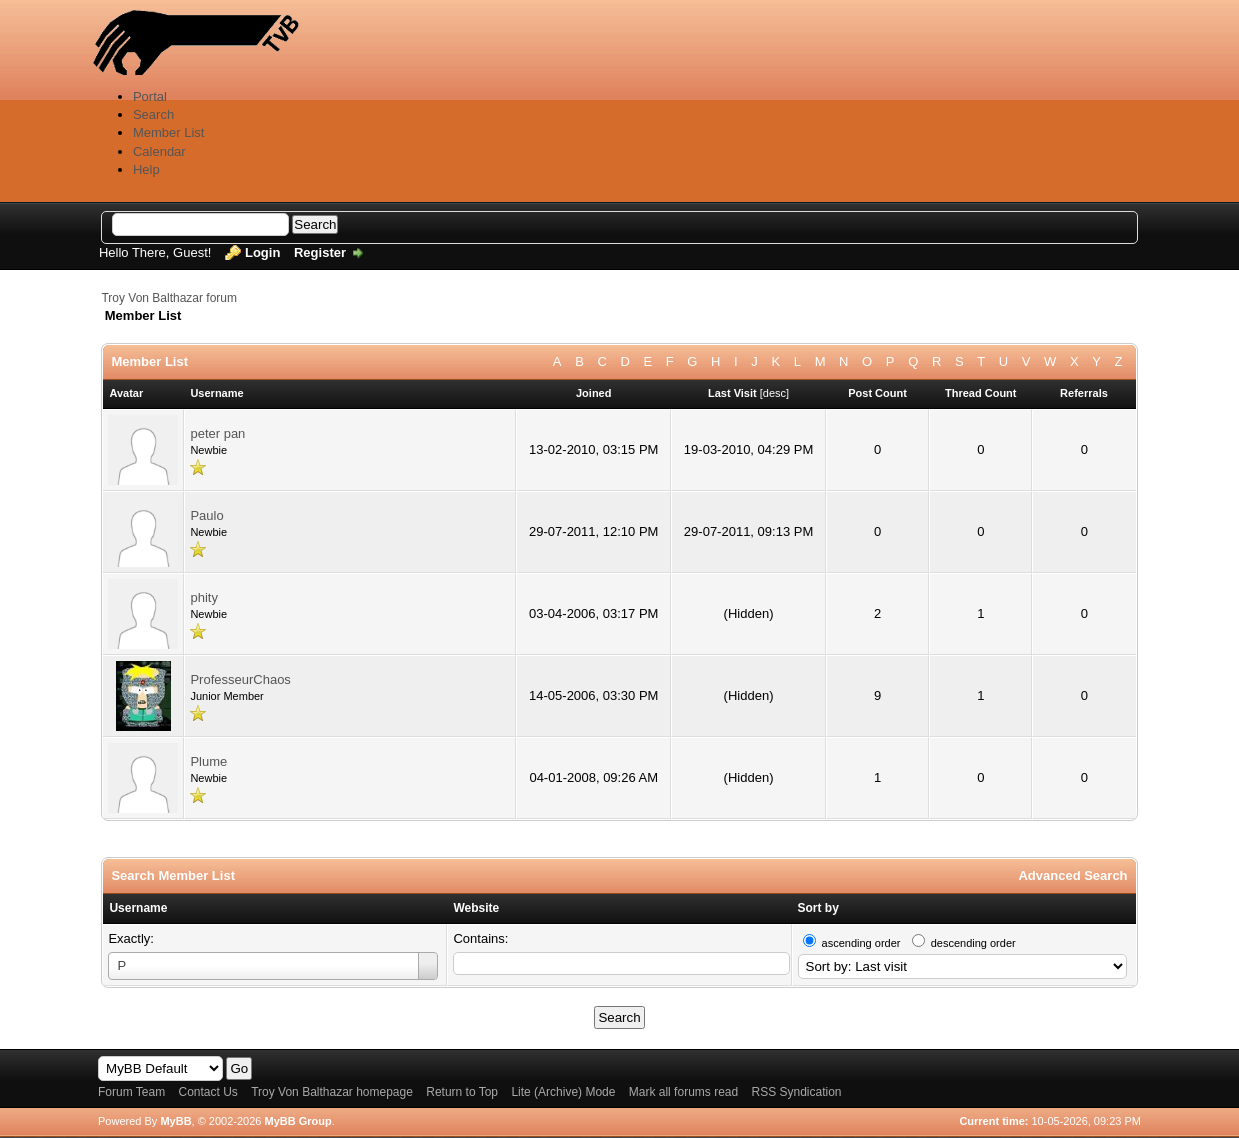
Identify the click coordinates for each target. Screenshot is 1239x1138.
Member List (169, 132)
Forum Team (131, 1092)
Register (320, 252)
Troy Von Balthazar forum (169, 298)
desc (774, 393)
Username (138, 908)
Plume (208, 761)
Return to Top (462, 1092)
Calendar (159, 151)
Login (262, 252)
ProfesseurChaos (240, 679)
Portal (150, 96)
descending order (973, 943)
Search (153, 114)
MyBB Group (298, 1121)
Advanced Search (1072, 875)
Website (476, 908)
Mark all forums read (683, 1092)
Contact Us (208, 1092)
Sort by (818, 908)
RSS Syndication (797, 1092)
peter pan (217, 433)
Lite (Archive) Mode (563, 1092)
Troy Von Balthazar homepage (332, 1092)
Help (146, 169)
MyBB (175, 1121)
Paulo (206, 515)
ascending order (861, 943)
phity (203, 597)
